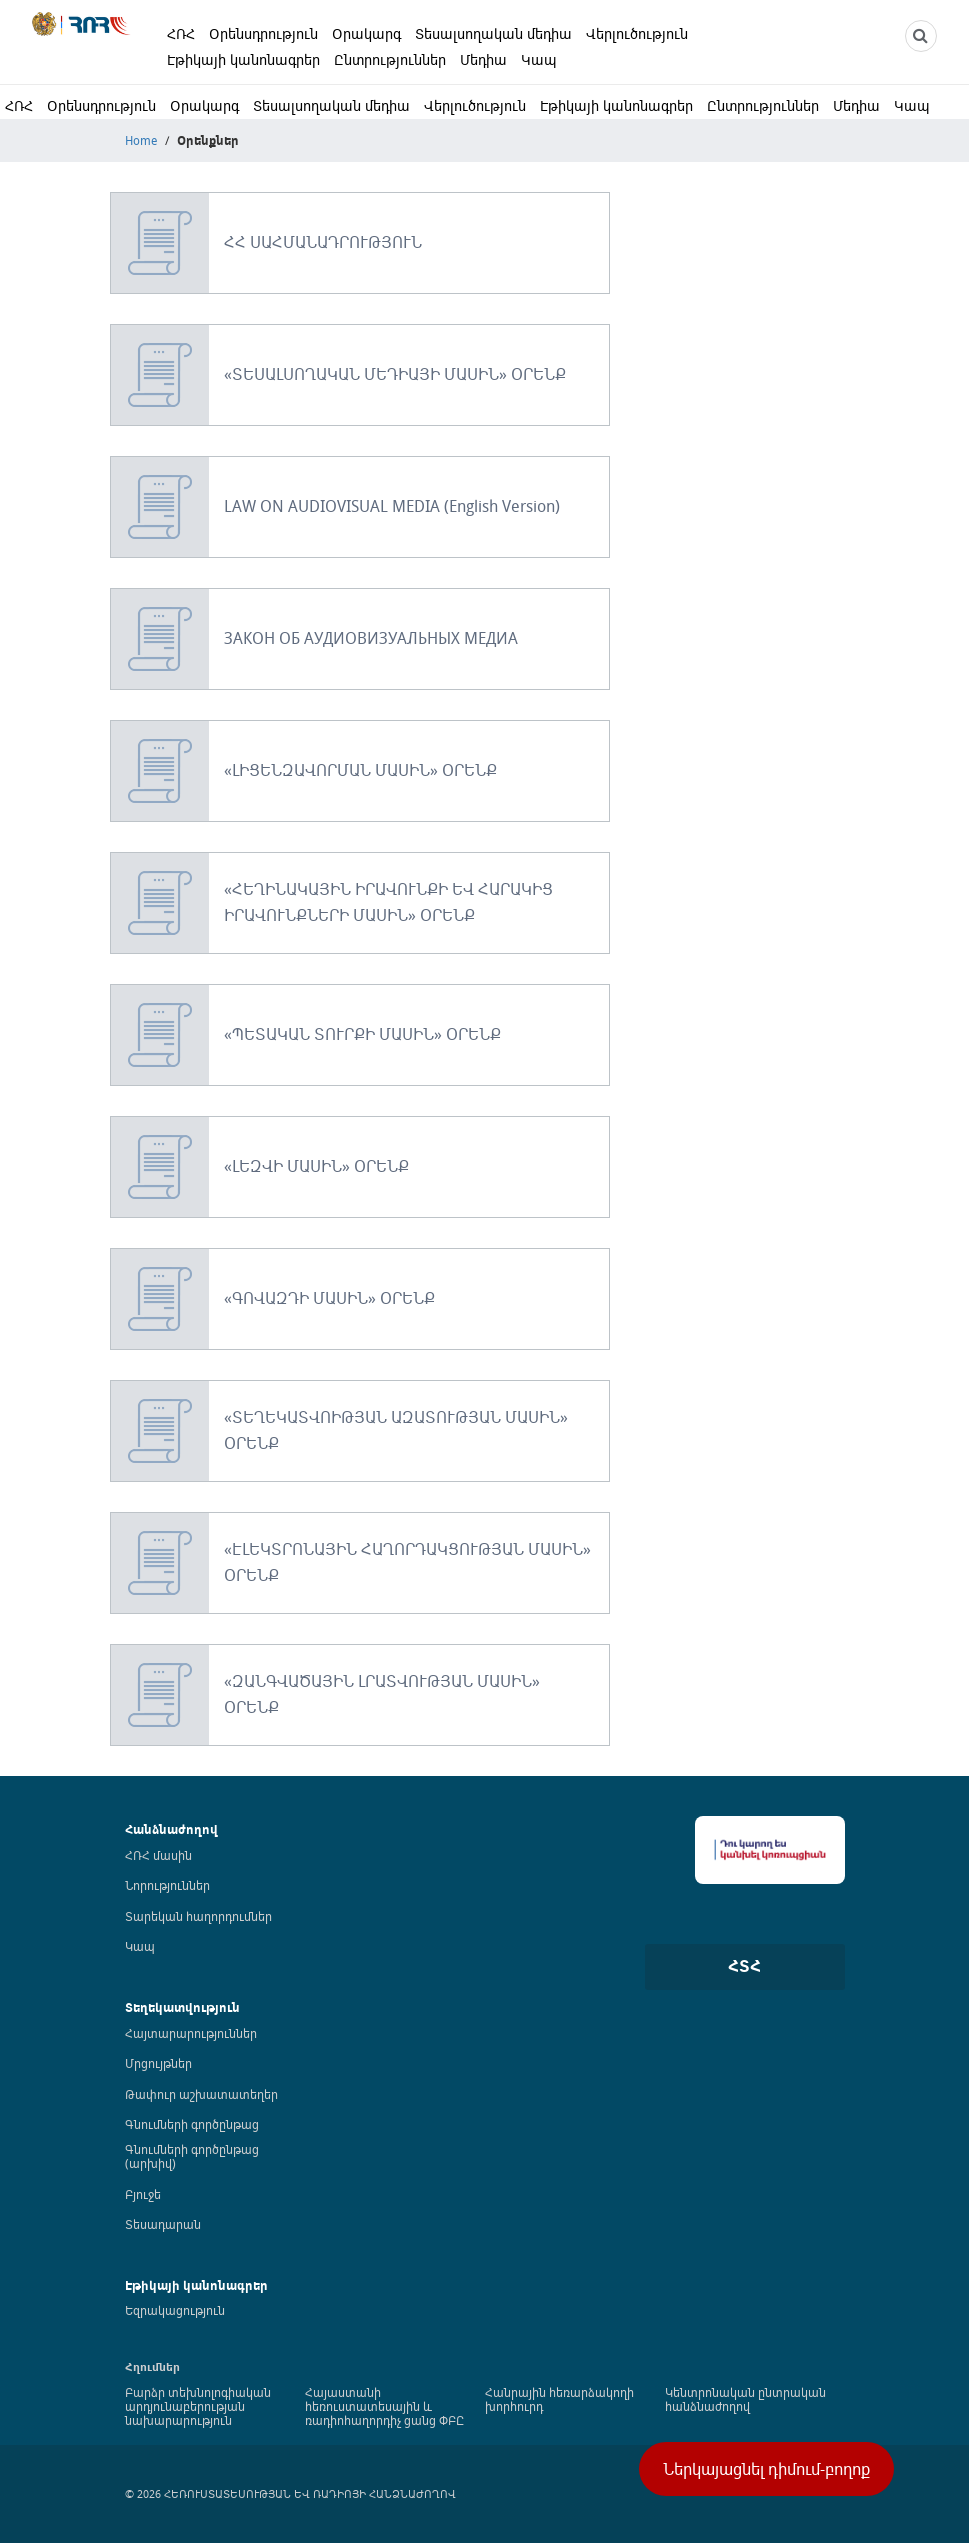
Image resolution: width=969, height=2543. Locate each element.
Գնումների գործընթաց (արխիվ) (192, 2156)
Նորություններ (167, 1885)
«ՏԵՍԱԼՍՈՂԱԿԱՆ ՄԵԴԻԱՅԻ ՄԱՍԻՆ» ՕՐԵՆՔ (395, 374)
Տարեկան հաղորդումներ (198, 1916)
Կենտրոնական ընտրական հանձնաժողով (745, 2399)
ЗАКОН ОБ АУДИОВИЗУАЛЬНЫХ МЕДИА (371, 638)
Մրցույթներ (158, 2063)
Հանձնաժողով (171, 1829)
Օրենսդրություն (263, 33)
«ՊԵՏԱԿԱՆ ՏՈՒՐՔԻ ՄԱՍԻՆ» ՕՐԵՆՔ (362, 1034)
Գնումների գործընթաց (192, 2124)
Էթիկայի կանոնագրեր (243, 59)
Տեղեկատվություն (182, 2007)
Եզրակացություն (175, 2310)
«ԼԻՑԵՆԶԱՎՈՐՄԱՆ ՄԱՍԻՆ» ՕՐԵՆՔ (360, 770)
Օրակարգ (366, 33)
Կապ (539, 59)
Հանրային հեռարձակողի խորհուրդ (559, 2399)
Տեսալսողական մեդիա (493, 33)
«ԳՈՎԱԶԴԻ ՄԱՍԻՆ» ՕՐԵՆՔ (329, 1298)
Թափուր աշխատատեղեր (201, 2094)
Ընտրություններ (390, 59)
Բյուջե (143, 2194)
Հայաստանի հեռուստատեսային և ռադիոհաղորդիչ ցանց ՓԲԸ (384, 2406)
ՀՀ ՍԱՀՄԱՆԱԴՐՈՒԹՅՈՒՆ (323, 242)
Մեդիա (483, 59)
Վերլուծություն (637, 33)
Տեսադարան (163, 2224)
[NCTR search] (921, 36)
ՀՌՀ (181, 33)
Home (141, 140)
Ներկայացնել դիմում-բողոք (766, 2469)
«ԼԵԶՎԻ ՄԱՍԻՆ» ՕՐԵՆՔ (316, 1166)
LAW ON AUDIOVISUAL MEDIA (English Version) (392, 506)
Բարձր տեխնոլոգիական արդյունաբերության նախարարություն (198, 2406)
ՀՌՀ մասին (158, 1855)
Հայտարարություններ (191, 2033)
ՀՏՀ (744, 1966)
